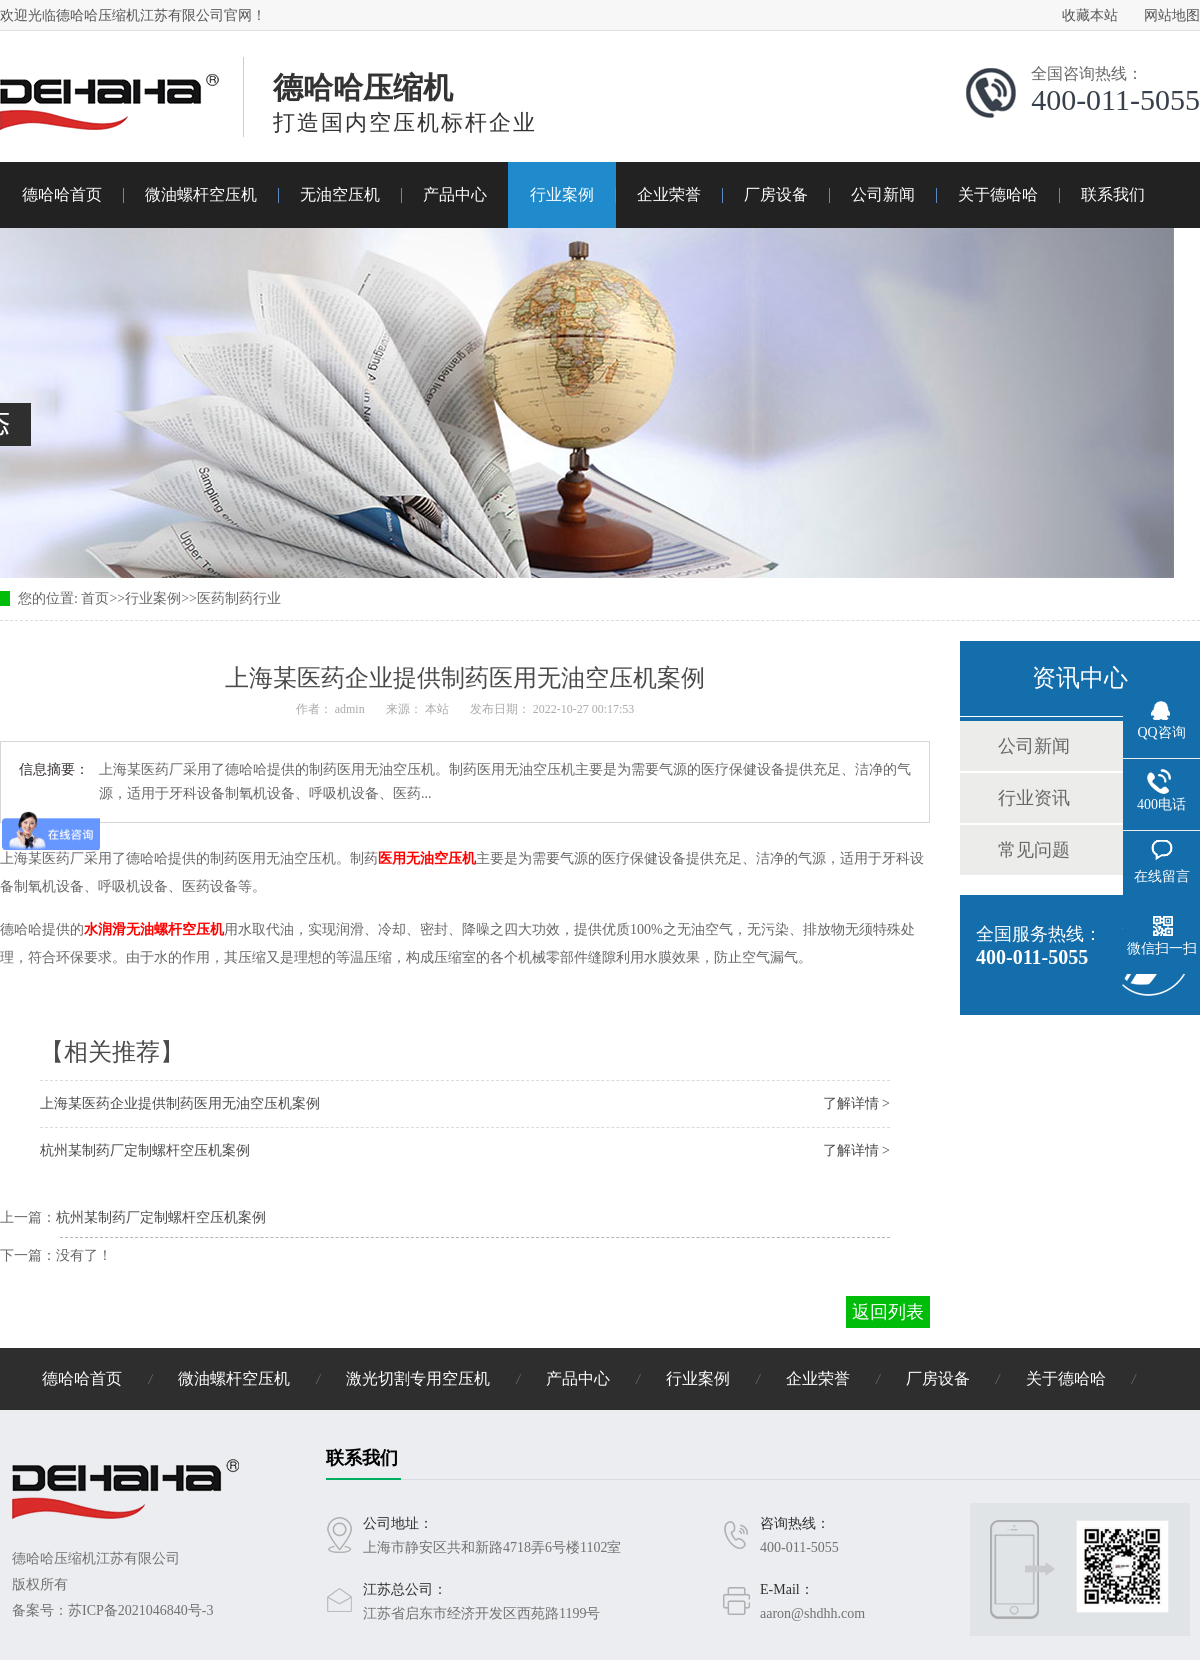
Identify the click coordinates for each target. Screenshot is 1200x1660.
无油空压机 (340, 194)
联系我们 (1113, 194)
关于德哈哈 (998, 194)
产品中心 (455, 194)
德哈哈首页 (62, 194)
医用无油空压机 (427, 858)
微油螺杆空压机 (201, 194)
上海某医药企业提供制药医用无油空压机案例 (180, 1103)
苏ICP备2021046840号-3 (140, 1610)
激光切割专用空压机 (418, 1378)
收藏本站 (1090, 15)
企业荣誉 (669, 194)
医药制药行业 (239, 598)
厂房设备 (776, 194)
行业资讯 (1034, 798)
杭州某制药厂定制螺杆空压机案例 (145, 1150)
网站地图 (1172, 15)
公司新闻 (883, 194)
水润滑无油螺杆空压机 (154, 929)
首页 (95, 598)
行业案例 (562, 194)
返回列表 (888, 1312)
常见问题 (1034, 850)
